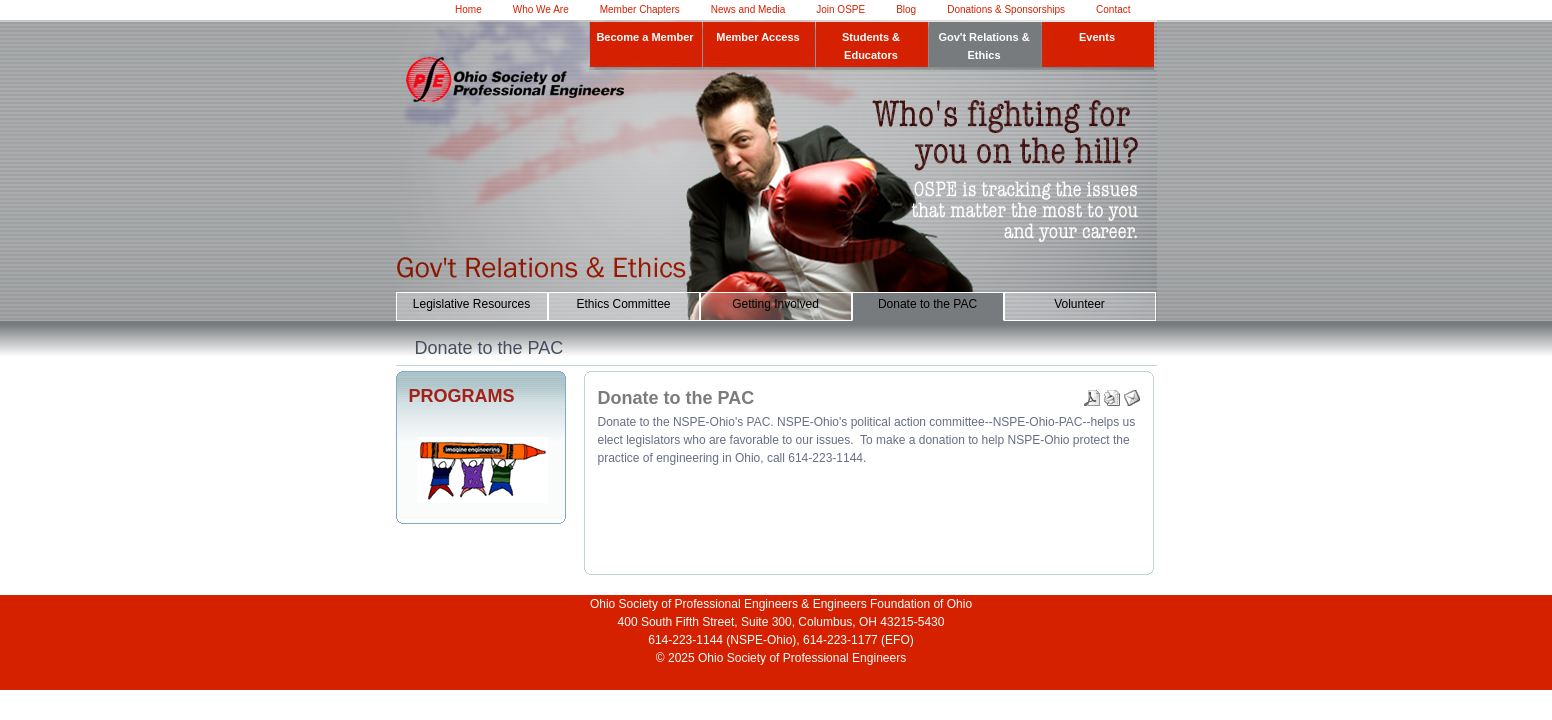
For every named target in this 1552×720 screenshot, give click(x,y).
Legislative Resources (471, 304)
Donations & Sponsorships (1006, 9)
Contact (1113, 9)
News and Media (748, 9)
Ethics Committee (623, 304)
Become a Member (644, 37)
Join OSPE (840, 9)
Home (468, 9)
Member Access (757, 37)
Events (1097, 37)
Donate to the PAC (927, 304)
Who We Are (541, 9)
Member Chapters (640, 9)
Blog (906, 9)
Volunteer (1079, 304)
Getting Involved (775, 304)
